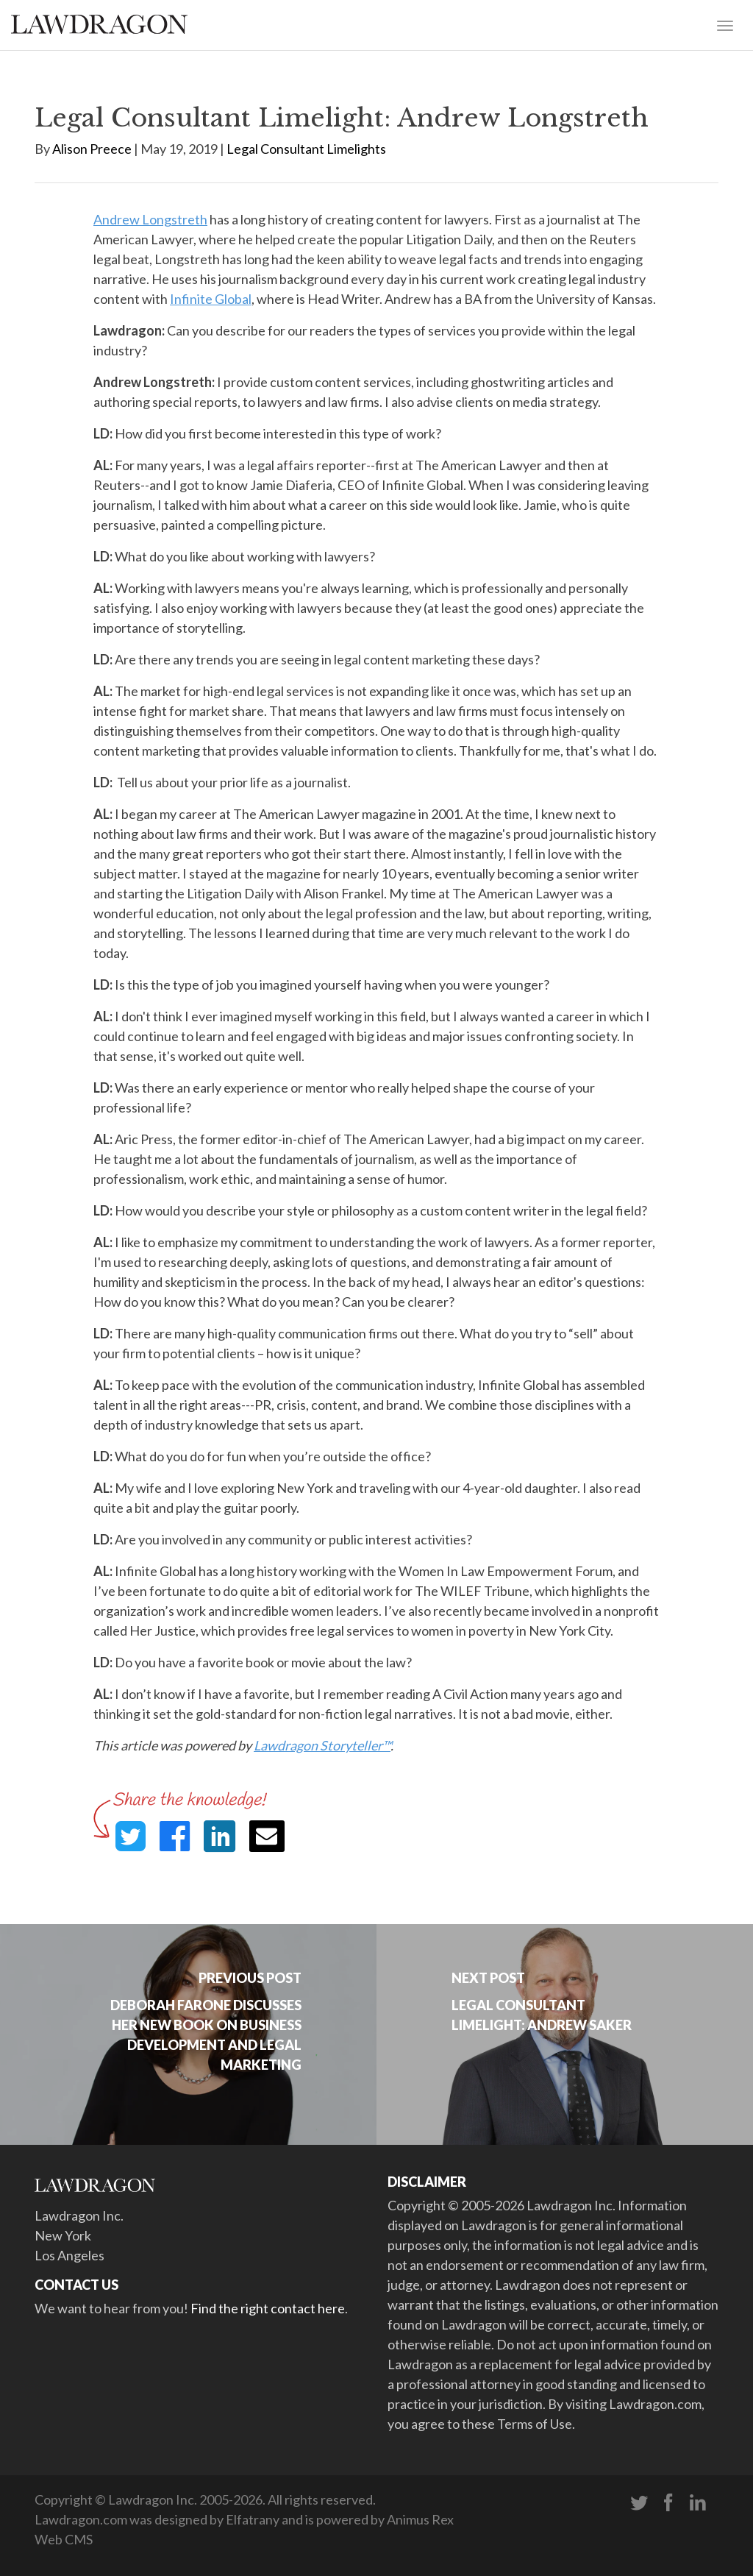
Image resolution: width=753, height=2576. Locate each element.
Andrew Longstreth (150, 219)
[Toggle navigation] (725, 24)
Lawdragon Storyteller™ (322, 1745)
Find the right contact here (267, 2308)
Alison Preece (92, 149)
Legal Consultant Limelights (306, 149)
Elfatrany (252, 2519)
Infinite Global (210, 299)
